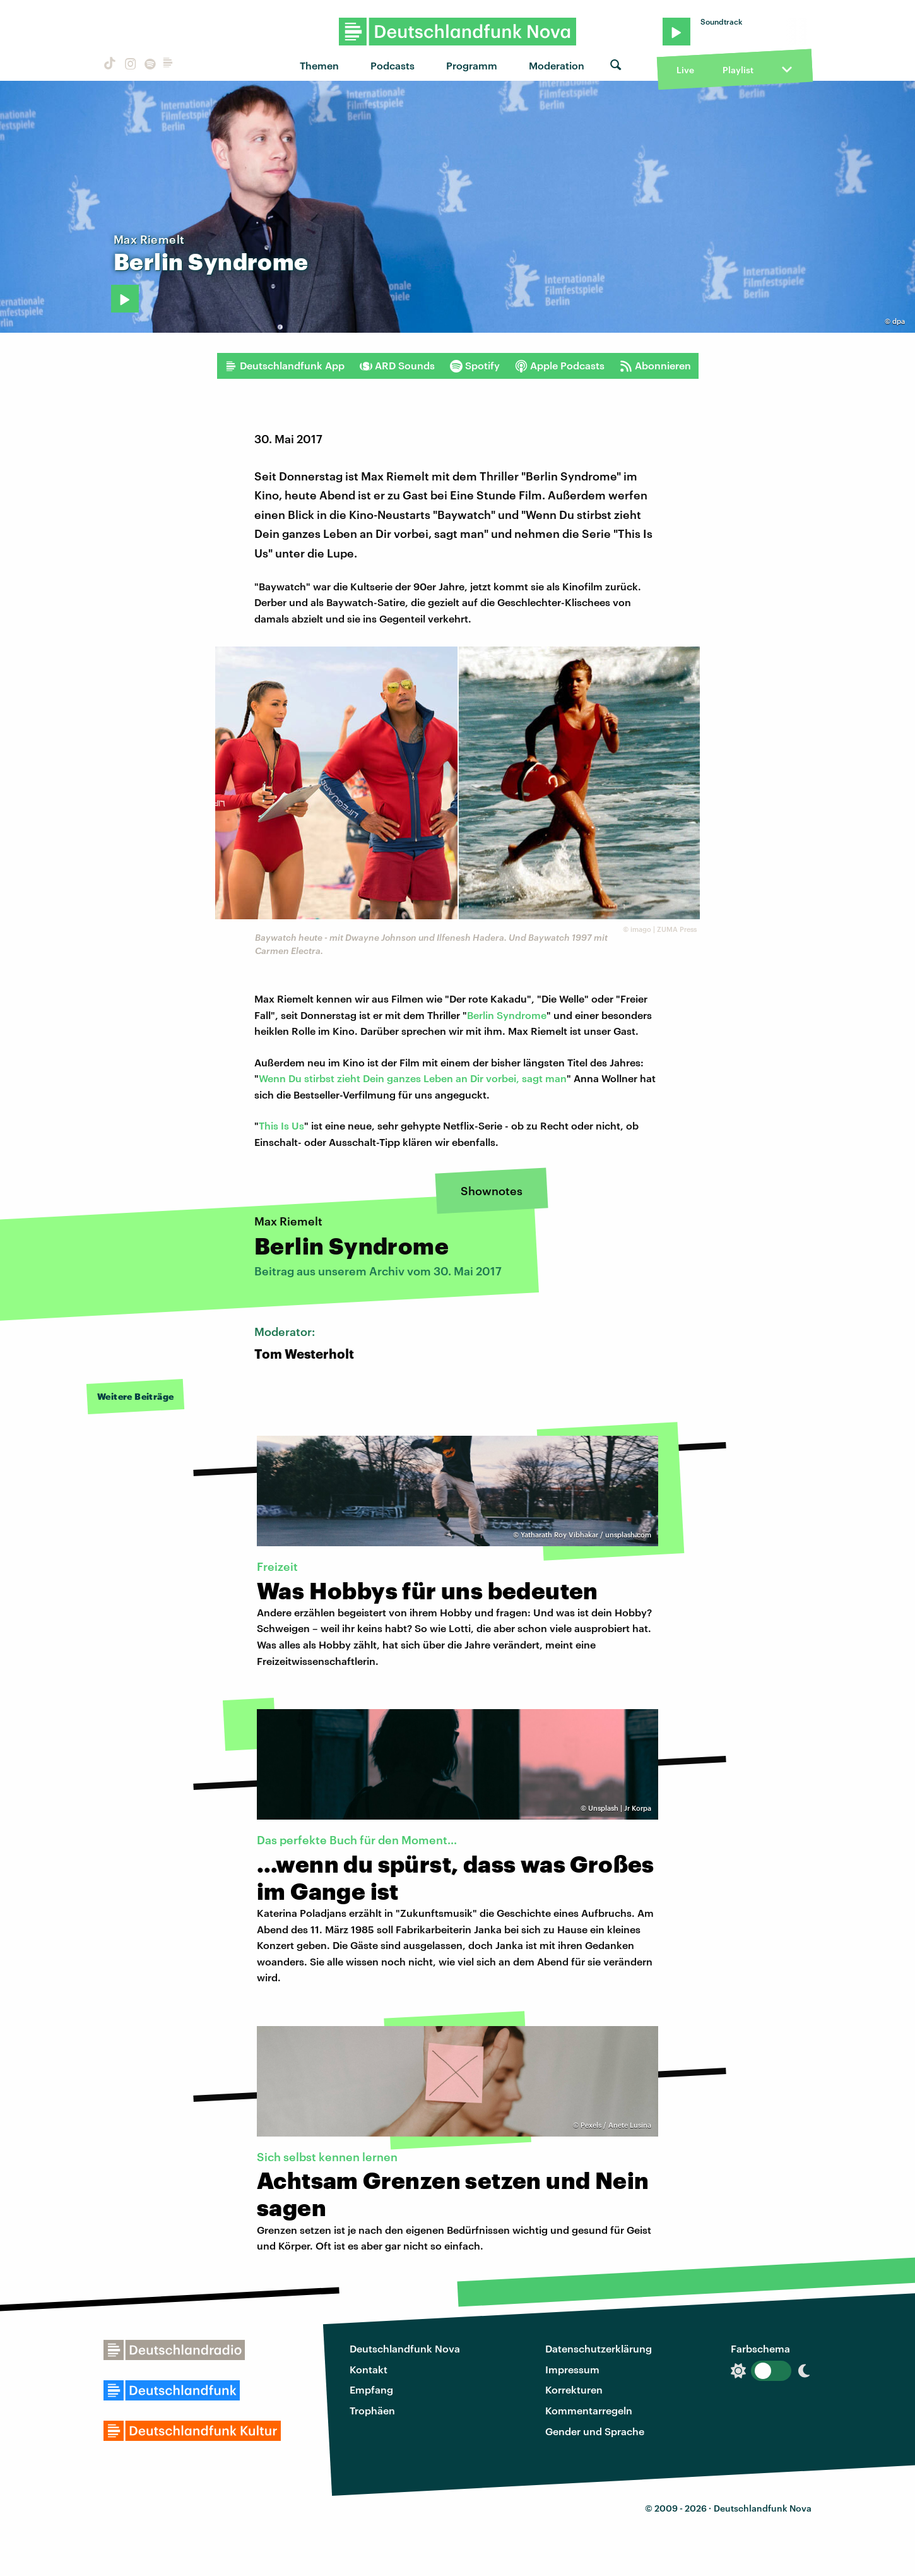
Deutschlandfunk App (285, 365)
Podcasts (392, 65)
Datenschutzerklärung (598, 2348)
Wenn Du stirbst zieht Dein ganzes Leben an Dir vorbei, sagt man (413, 1078)
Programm (471, 65)
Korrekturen (574, 2389)
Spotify (475, 365)
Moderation (556, 65)
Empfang (371, 2389)
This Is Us (281, 1125)
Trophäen (372, 2410)
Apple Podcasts (560, 365)
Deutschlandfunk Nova (405, 2348)
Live (685, 69)
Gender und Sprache (594, 2431)
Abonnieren (655, 365)
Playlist (738, 69)
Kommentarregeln (588, 2410)
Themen (319, 65)
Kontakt (368, 2369)
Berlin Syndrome (506, 1015)
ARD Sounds (397, 365)
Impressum (572, 2369)
